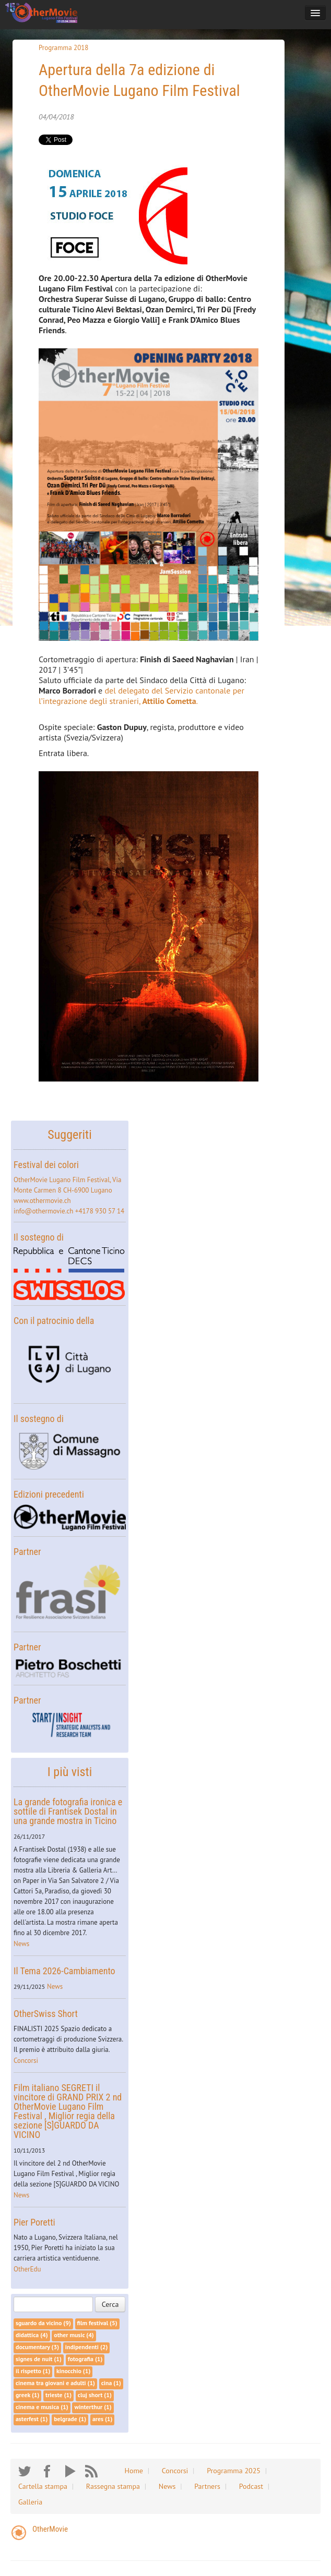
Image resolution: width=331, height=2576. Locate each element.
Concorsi (26, 2060)
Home (134, 2470)
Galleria (30, 2502)
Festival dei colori (46, 1164)
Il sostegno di (39, 1237)
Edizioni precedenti (49, 1494)
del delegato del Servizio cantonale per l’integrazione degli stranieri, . (141, 695)
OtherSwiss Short (46, 2013)
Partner (27, 1551)
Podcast (251, 2486)
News (21, 1943)
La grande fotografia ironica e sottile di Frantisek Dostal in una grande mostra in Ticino (68, 1811)
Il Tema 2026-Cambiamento (64, 1970)
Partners (207, 2486)
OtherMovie (50, 2529)
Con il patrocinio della (54, 1320)
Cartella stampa (42, 2486)
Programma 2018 (63, 47)
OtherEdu (27, 2269)
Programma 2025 (234, 2470)
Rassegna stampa (113, 2486)
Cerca (110, 2304)
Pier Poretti (34, 2222)
